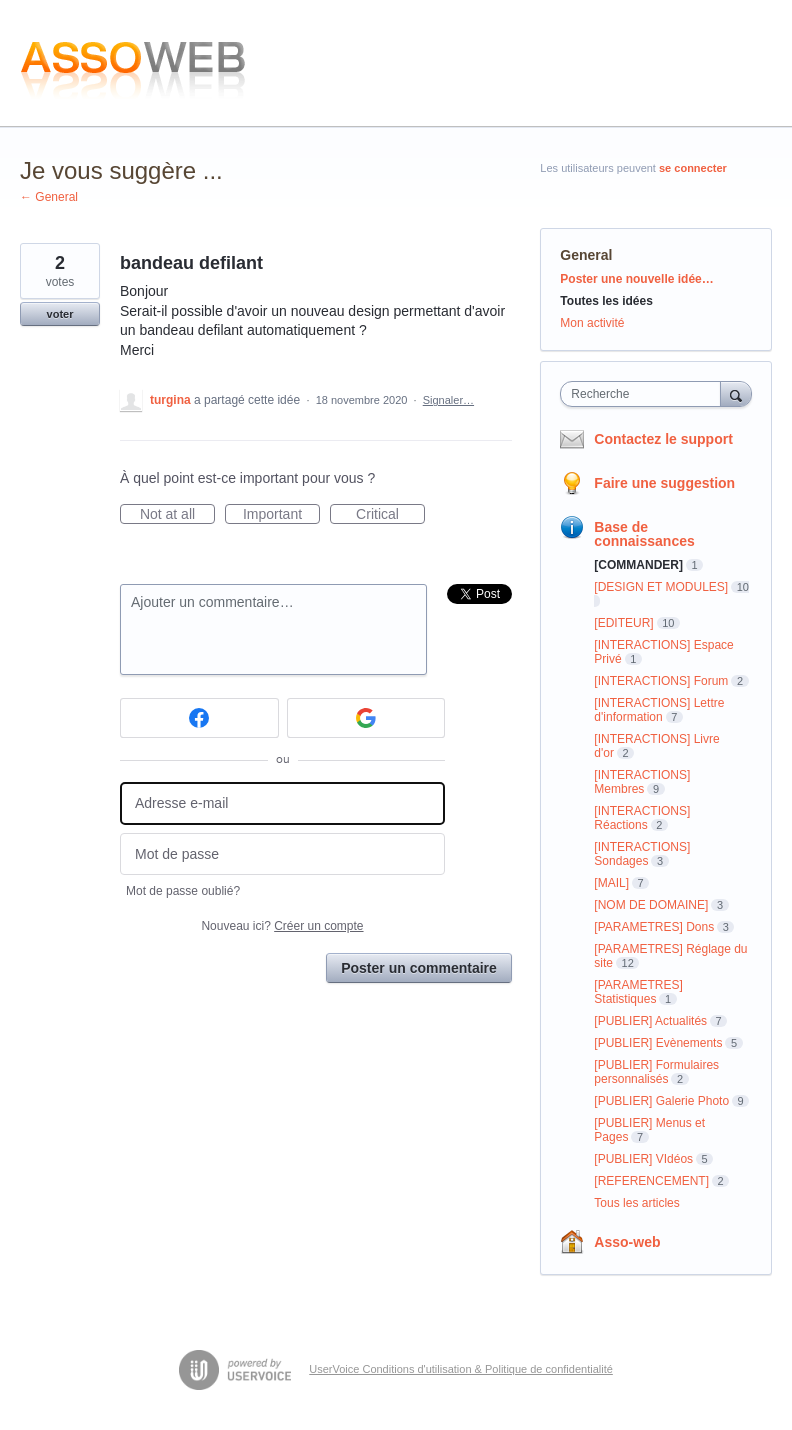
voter (60, 314)
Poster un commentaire (419, 968)
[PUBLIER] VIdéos (643, 1159)
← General (49, 197)
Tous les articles (636, 1203)
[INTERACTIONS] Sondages (642, 854)
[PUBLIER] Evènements (658, 1043)
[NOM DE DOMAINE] (651, 905)
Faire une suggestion (664, 483)
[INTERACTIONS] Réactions (642, 818)
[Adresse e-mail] (282, 803)
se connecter (693, 168)
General (586, 255)
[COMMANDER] (638, 565)
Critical (390, 515)
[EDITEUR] (623, 623)
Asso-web (627, 1242)
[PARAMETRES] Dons (654, 927)
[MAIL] (611, 883)
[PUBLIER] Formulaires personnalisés (656, 1072)
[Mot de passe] (282, 854)
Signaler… (448, 400)
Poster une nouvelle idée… (636, 279)
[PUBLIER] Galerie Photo (661, 1101)
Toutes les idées (606, 301)
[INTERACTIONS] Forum (661, 681)
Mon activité (592, 323)
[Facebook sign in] (199, 718)
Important (281, 515)
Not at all (177, 515)
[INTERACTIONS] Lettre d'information (659, 710)
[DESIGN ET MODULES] (661, 587)
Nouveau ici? (282, 926)
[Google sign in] (366, 718)
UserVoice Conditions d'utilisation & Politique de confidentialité (461, 1369)
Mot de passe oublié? (183, 891)
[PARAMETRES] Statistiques (638, 992)
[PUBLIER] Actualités (650, 1021)
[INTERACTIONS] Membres (642, 782)
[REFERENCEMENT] (651, 1181)
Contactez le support (663, 439)
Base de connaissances (644, 534)
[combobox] (644, 394)
